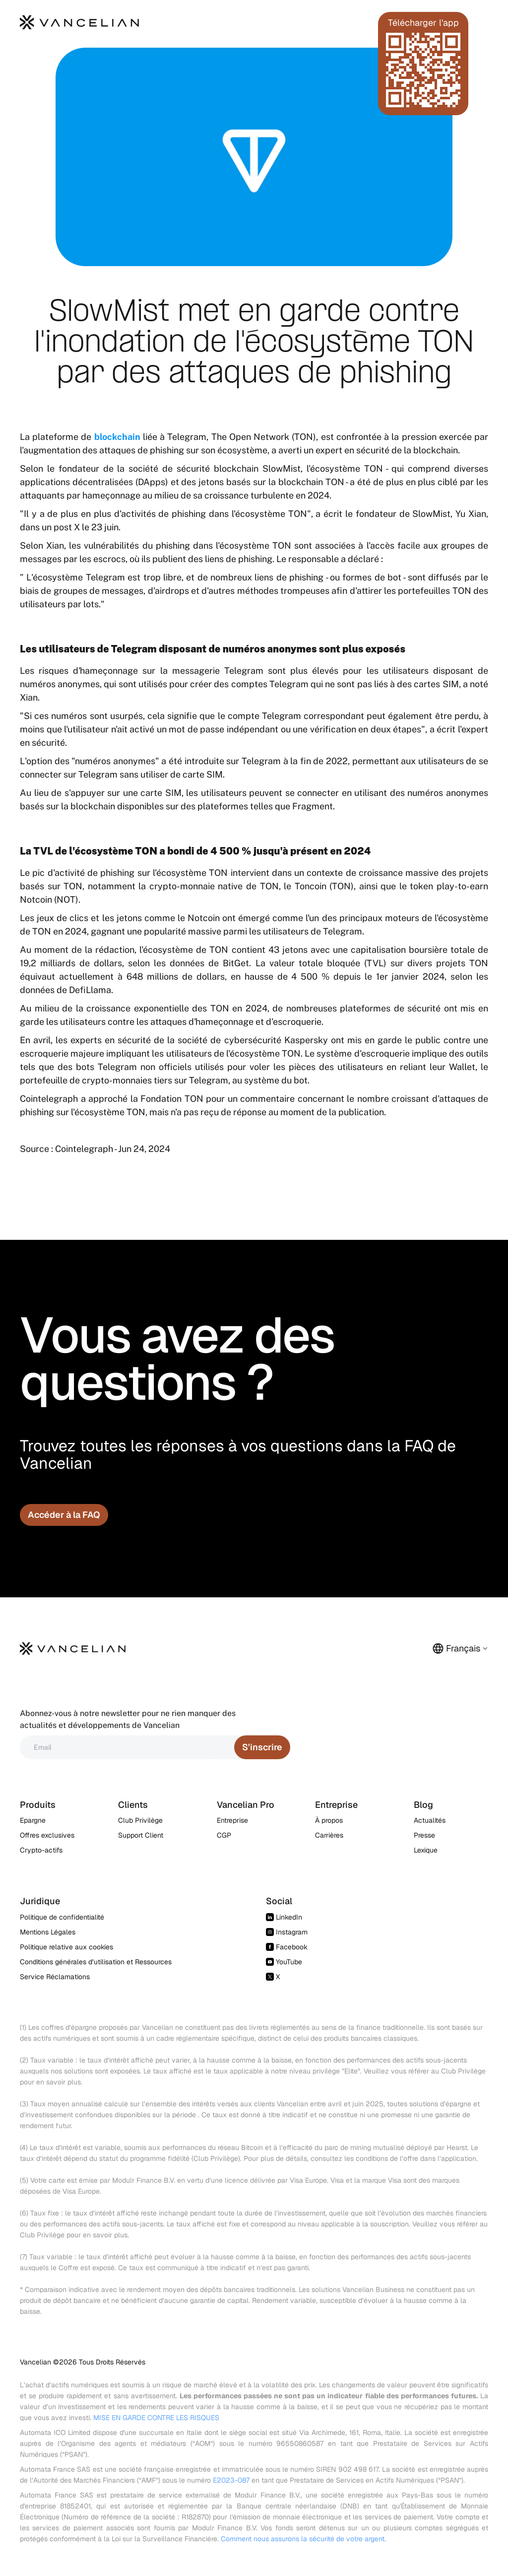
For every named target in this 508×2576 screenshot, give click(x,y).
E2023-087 (231, 2480)
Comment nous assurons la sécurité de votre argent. (303, 2538)
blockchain (117, 436)
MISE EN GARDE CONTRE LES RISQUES (156, 2417)
